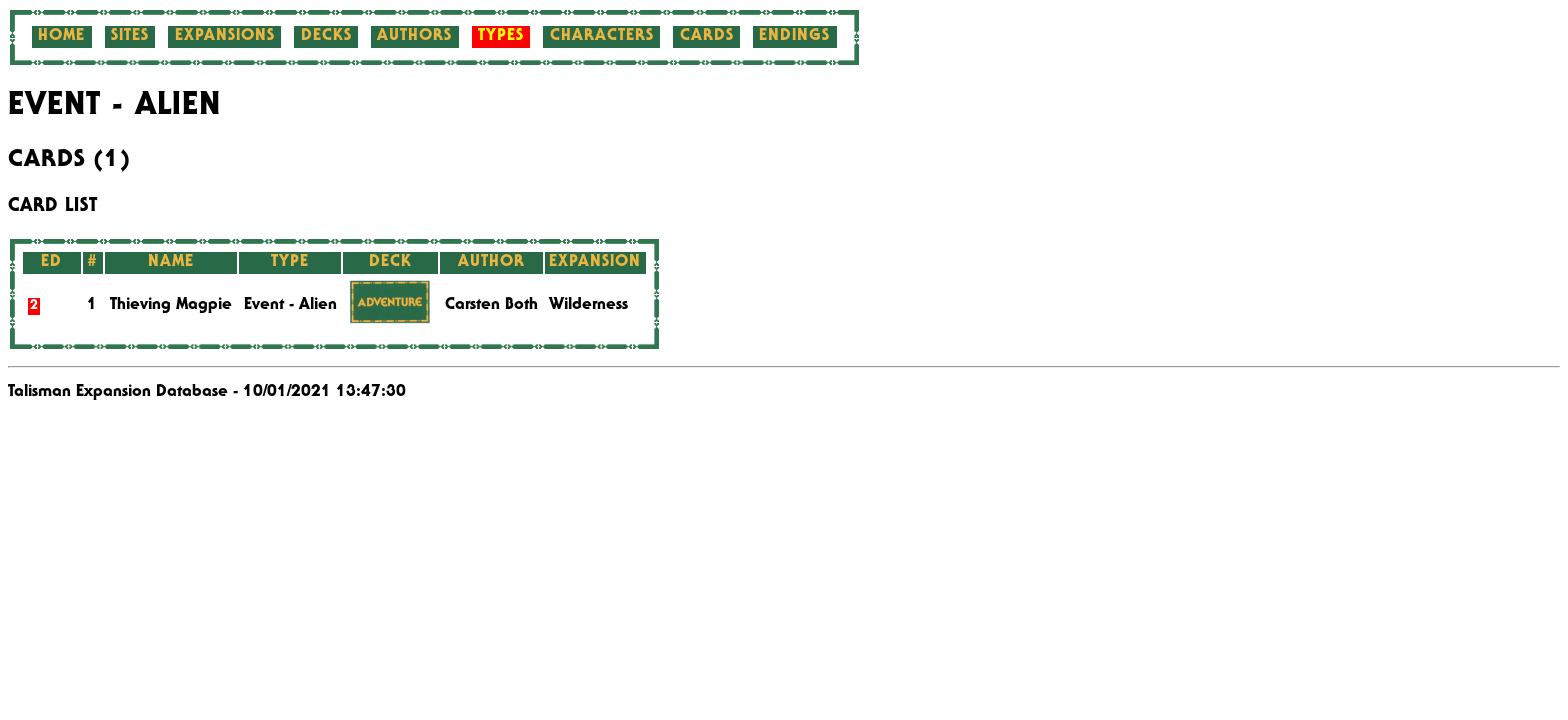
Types (501, 37)
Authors (414, 37)
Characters (602, 37)
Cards (707, 37)
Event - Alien (290, 306)
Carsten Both (491, 306)
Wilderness (588, 306)
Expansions (225, 37)
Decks (326, 37)
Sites (130, 37)
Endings (794, 37)
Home (61, 37)
